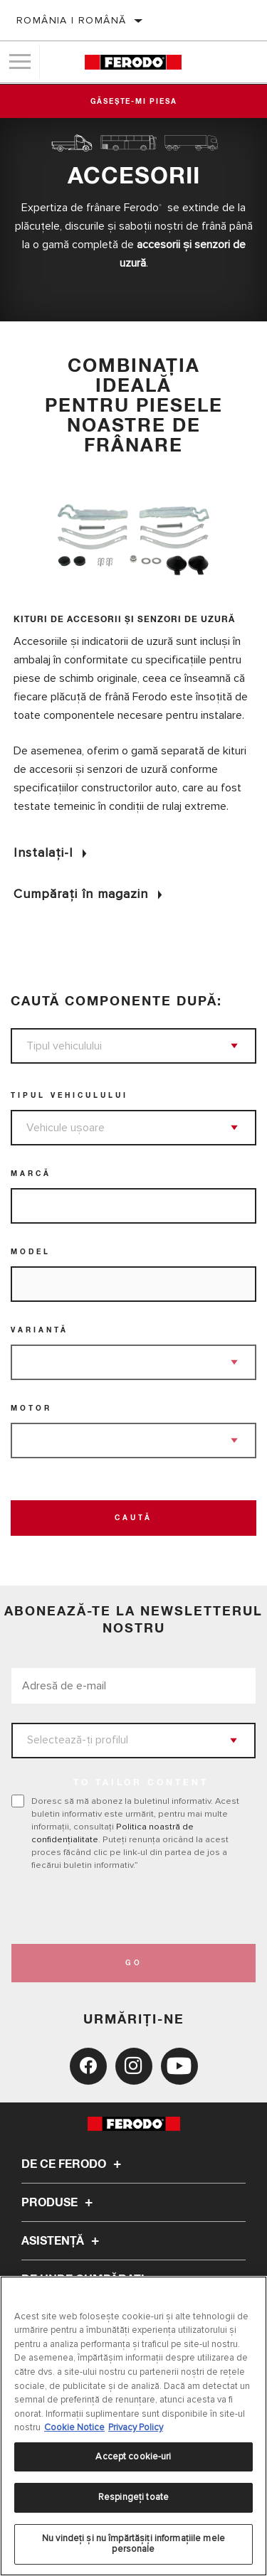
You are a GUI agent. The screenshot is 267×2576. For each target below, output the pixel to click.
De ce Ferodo (73, 2164)
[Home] (133, 62)
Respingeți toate (133, 2497)
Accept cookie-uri (133, 2456)
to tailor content (141, 1783)
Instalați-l (43, 852)
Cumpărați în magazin (81, 894)
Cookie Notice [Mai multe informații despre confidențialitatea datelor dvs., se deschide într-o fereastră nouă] (74, 2427)
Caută (133, 1518)
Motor (31, 1408)
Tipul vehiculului (69, 1095)
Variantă (39, 1330)
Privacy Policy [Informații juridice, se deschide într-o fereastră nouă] (135, 2427)
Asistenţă (62, 2241)
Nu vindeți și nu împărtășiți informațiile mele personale (133, 2544)
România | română (71, 20)
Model (31, 1252)
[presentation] (130, 1907)
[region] (133, 2426)
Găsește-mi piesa (133, 101)
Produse (59, 2202)
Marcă (31, 1173)
